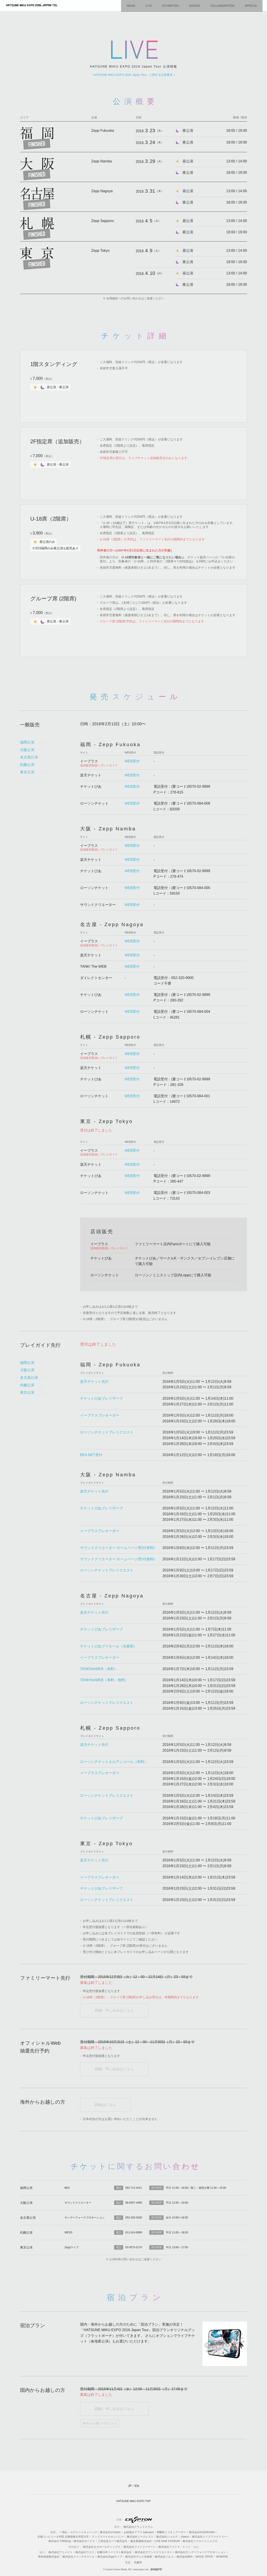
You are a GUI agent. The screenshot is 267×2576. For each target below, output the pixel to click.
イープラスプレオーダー (99, 1415)
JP (129, 2486)
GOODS (197, 5)
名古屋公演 (29, 757)
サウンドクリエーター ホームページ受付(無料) (117, 1559)
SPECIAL (251, 5)
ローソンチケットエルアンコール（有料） (114, 1762)
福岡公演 (27, 742)
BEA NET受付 (91, 1455)
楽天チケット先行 (94, 1381)
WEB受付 (132, 761)
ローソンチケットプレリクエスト (107, 1432)
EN (137, 2486)
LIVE (153, 5)
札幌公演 (27, 765)
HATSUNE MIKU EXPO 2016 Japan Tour (33, 5)
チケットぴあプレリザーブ (101, 1398)
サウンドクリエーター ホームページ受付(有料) (117, 1548)
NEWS (136, 5)
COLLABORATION (224, 5)
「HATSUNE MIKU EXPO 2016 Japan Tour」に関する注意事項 (133, 74)
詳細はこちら (105, 2105)
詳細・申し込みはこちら (114, 2010)
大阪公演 (27, 750)
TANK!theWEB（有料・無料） (104, 1680)
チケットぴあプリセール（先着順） (108, 1646)
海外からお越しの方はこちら (100, 2423)
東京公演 (27, 772)
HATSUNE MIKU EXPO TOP (133, 2501)
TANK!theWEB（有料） (99, 1669)
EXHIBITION (174, 5)
